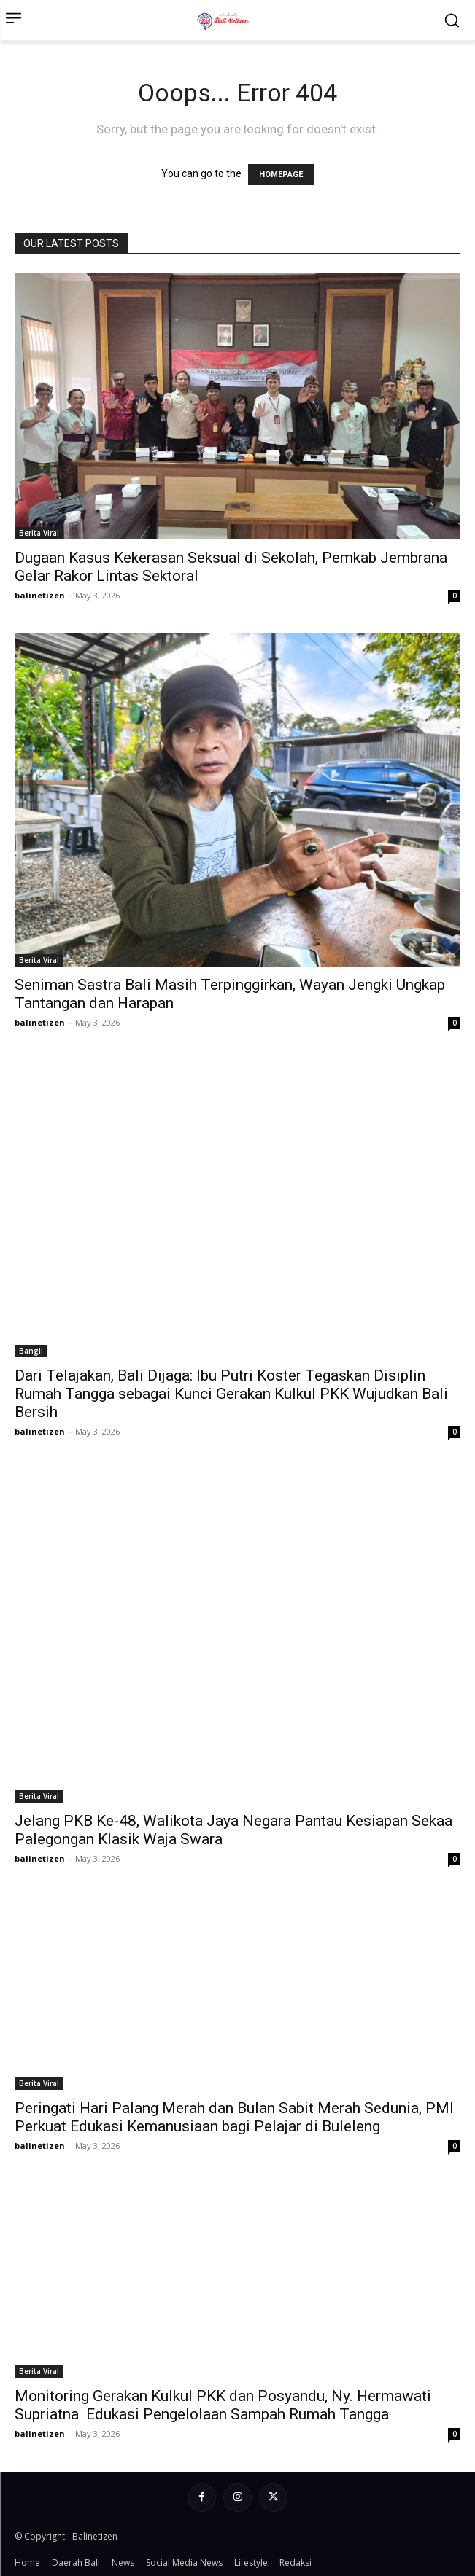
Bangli (31, 1351)
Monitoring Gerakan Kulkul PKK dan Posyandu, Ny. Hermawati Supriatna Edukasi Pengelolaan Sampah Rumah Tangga (223, 2405)
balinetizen (40, 595)
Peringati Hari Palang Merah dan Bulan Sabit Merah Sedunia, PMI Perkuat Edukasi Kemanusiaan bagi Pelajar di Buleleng (234, 2117)
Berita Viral (39, 533)
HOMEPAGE (281, 174)
